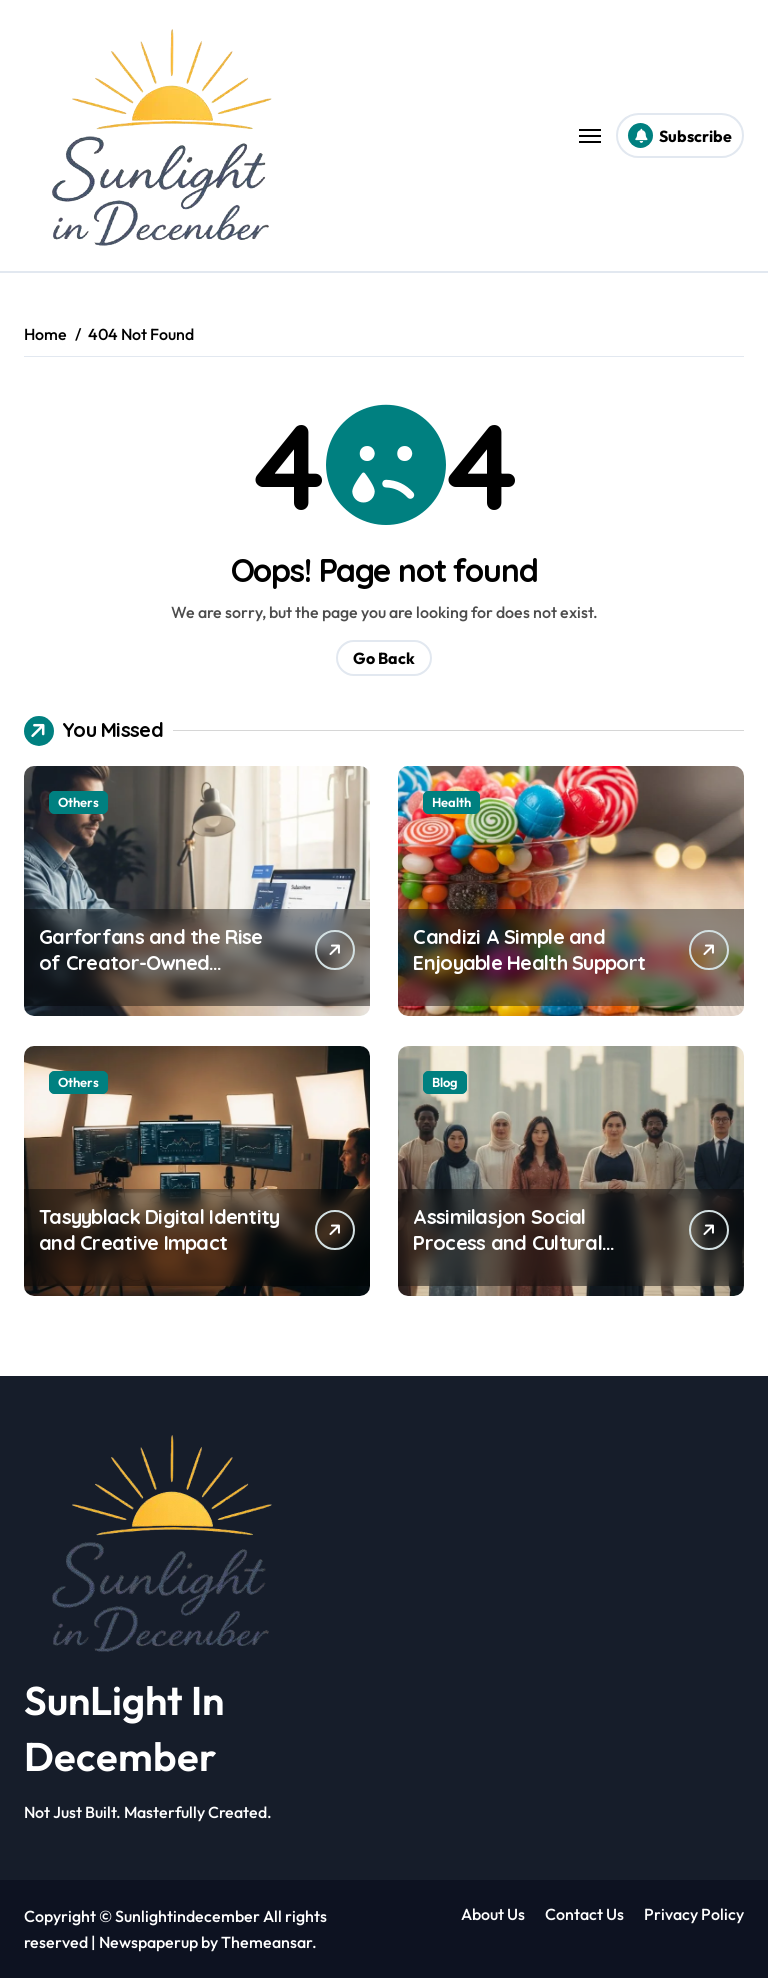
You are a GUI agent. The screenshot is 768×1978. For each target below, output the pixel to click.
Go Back (384, 658)
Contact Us (584, 1914)
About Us (493, 1914)
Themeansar (266, 1942)
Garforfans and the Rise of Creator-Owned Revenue (150, 962)
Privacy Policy (694, 1914)
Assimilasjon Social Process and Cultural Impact (507, 1242)
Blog (445, 1082)
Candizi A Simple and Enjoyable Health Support (529, 949)
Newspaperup (148, 1942)
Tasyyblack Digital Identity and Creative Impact (159, 1229)
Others (78, 802)
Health (451, 802)
